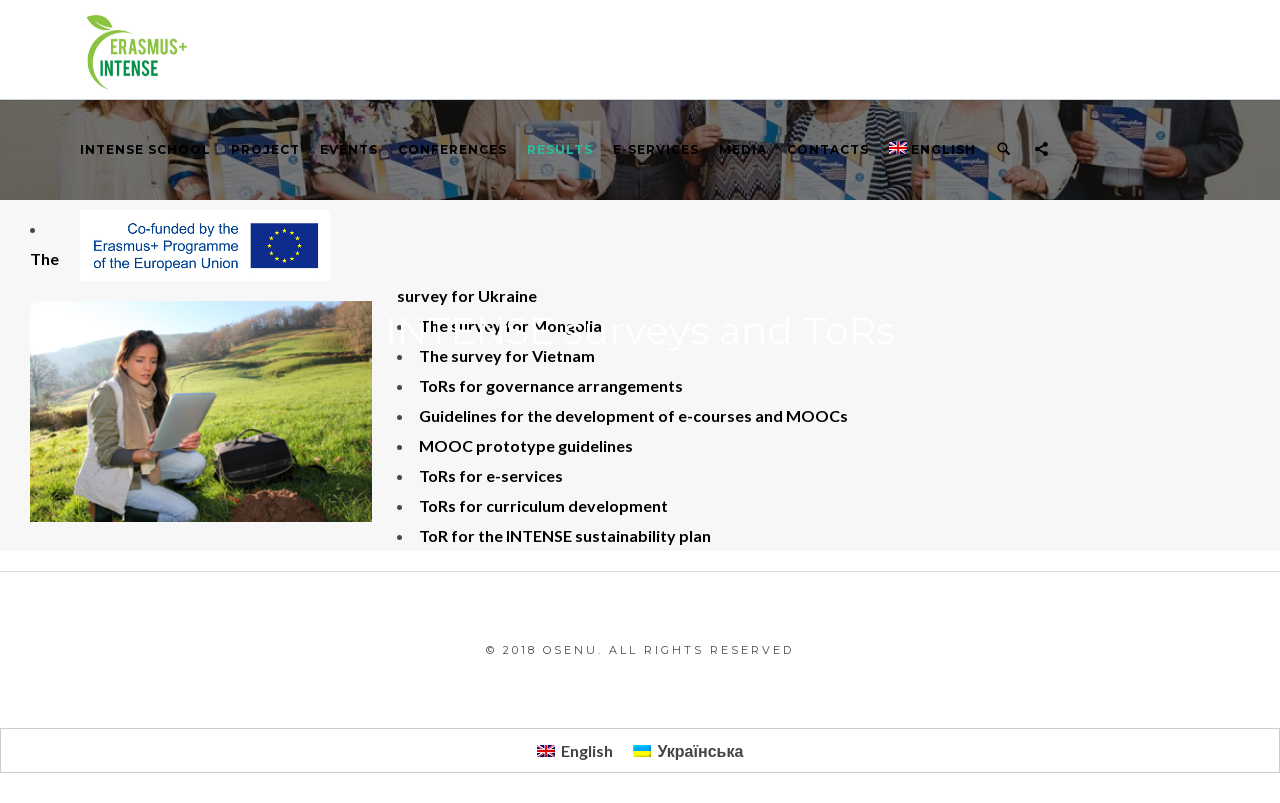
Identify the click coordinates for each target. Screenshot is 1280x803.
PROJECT (265, 149)
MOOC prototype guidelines (526, 445)
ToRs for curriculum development (543, 505)
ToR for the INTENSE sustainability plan (565, 535)
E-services (656, 149)
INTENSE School (145, 149)
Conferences (452, 149)
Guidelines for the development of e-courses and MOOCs (633, 415)
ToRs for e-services (491, 475)
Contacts (828, 149)
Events (349, 149)
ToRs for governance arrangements (551, 385)
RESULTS (560, 149)
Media (743, 149)
